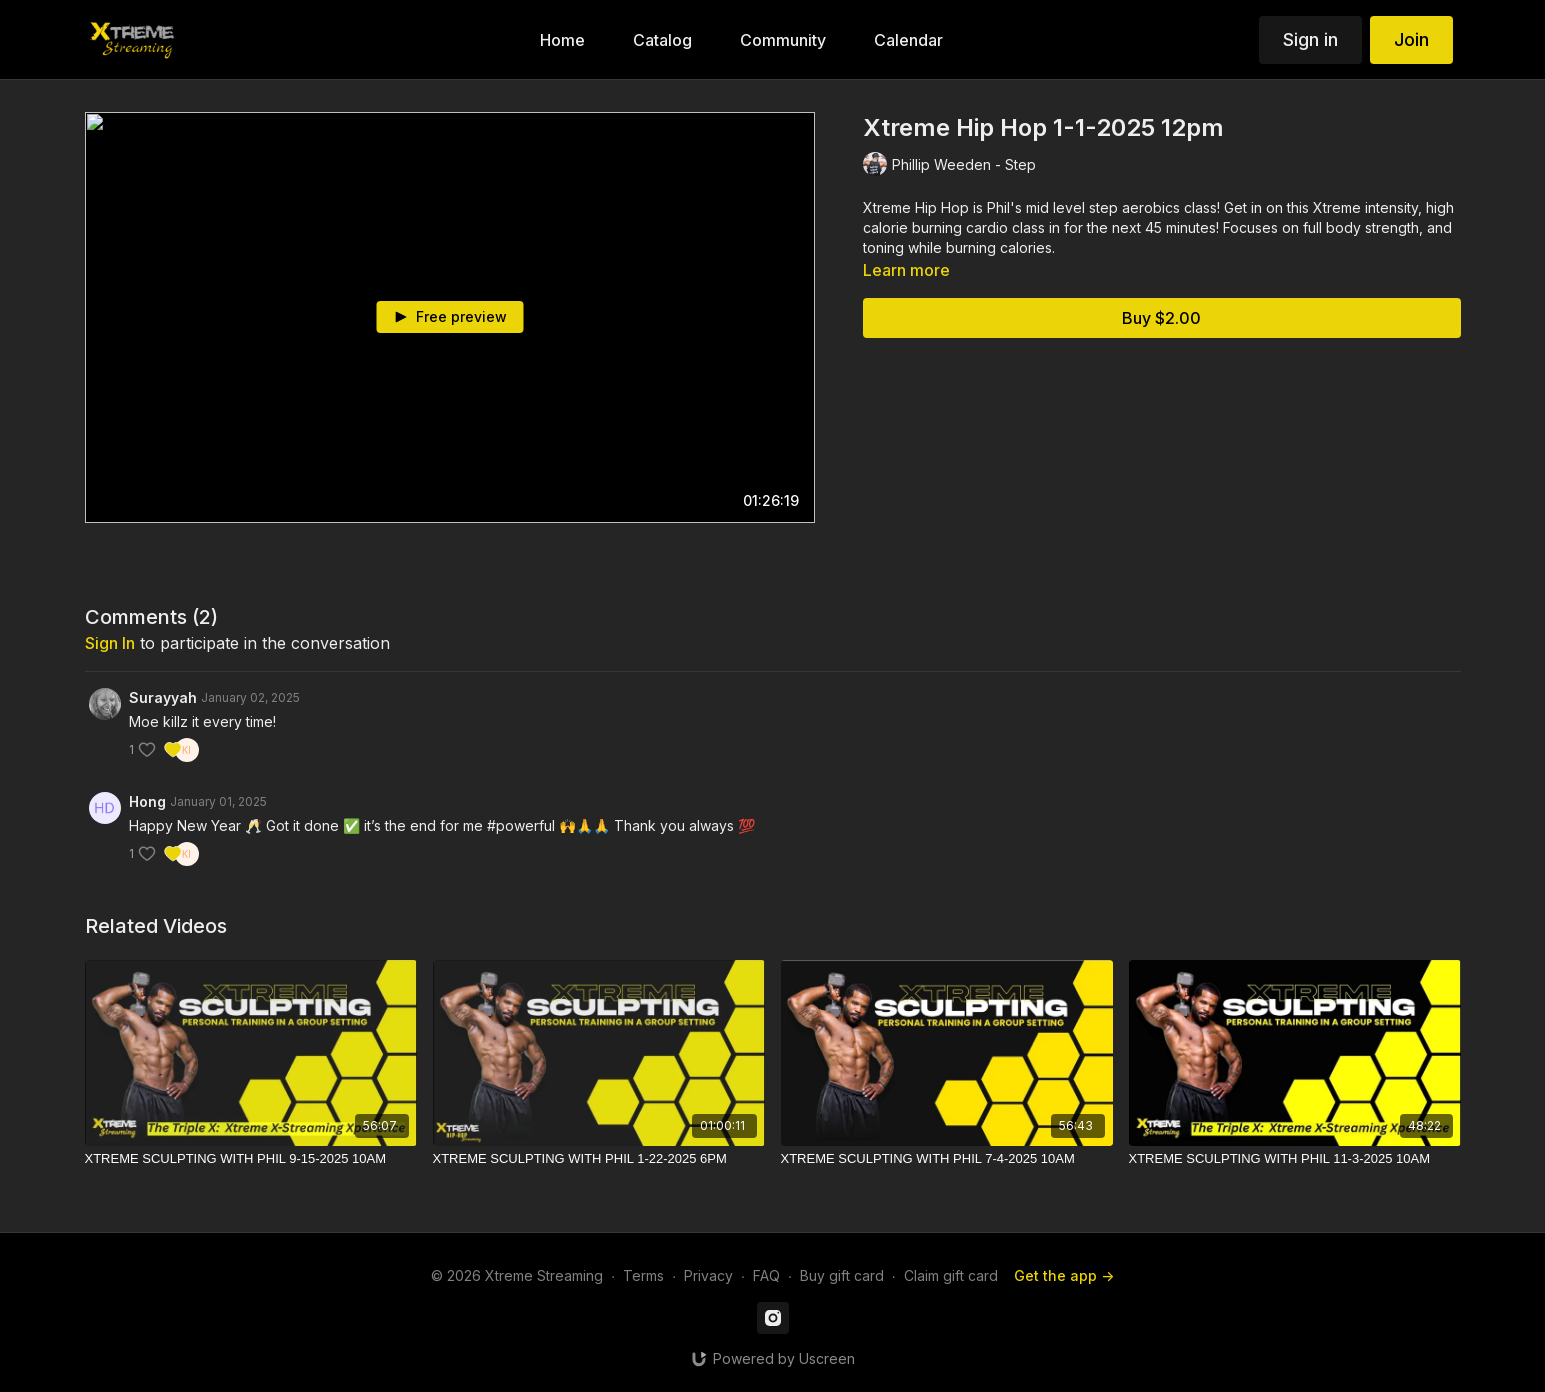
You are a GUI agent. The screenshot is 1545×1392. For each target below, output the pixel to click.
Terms (643, 1275)
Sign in (1310, 39)
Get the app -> (1064, 1275)
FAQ (766, 1275)
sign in (110, 643)
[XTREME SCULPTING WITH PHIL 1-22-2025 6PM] (599, 1159)
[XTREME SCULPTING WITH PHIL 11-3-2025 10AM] (1295, 1159)
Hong (147, 801)
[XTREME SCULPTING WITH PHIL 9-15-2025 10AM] (251, 1159)
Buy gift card (842, 1275)
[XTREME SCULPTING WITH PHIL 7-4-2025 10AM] (947, 1159)
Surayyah (163, 697)
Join (1411, 39)
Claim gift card (951, 1275)
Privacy (708, 1275)
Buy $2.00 (1161, 318)
